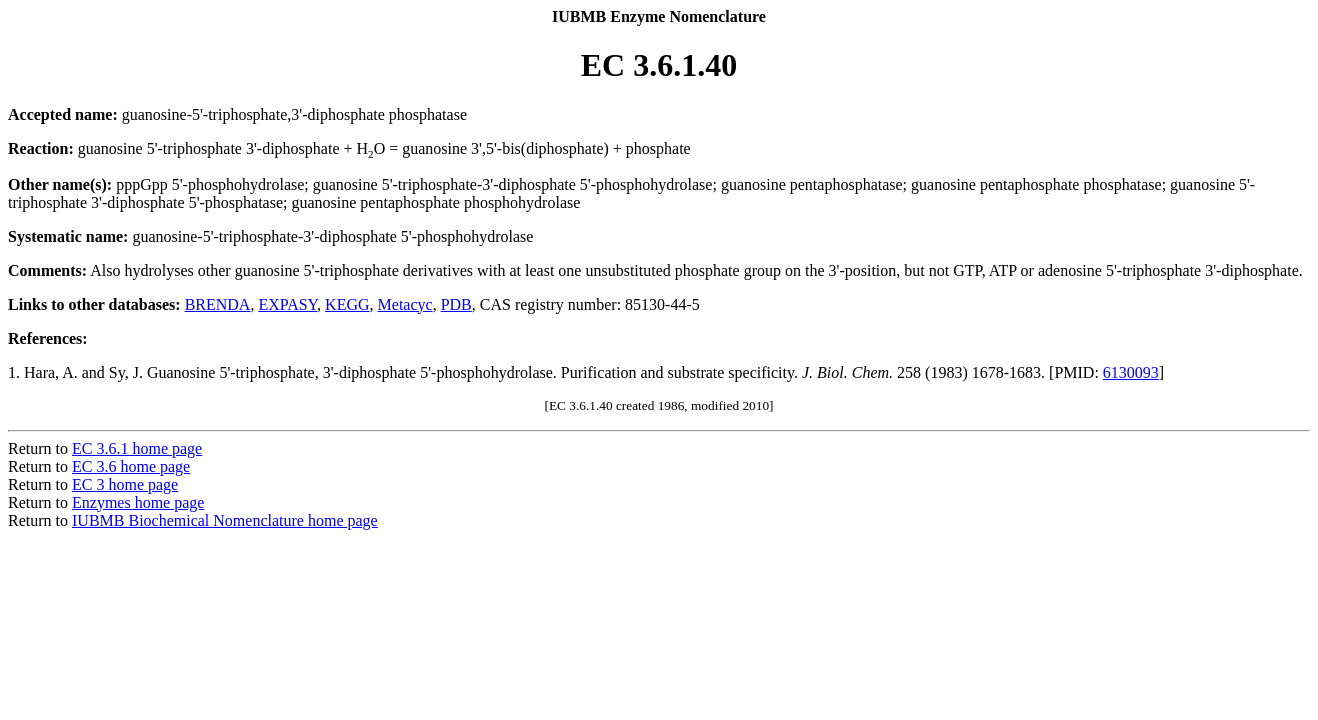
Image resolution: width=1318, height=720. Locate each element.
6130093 (1131, 372)
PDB (456, 304)
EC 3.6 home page (131, 466)
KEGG (347, 304)
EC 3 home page (125, 484)
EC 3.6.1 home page (137, 448)
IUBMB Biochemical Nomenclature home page (225, 520)
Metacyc (405, 304)
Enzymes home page (138, 502)
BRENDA (218, 304)
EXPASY (287, 304)
